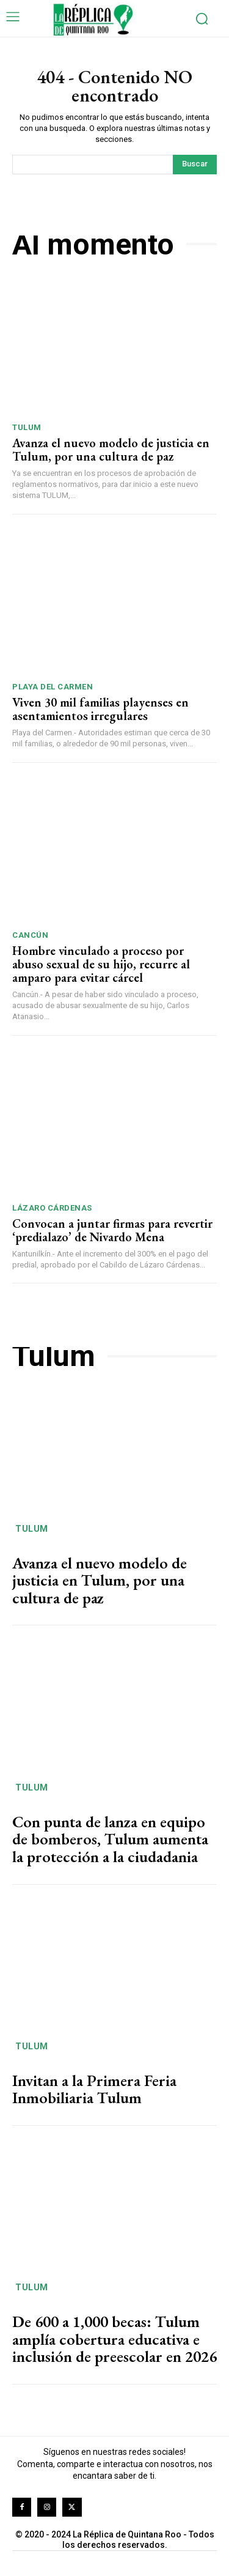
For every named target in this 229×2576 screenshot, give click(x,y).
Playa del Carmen (52, 687)
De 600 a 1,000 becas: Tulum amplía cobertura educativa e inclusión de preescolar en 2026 (114, 2339)
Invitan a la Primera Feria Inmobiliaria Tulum (94, 2089)
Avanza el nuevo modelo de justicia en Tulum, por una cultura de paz (110, 449)
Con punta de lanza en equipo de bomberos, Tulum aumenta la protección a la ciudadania (110, 1839)
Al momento (93, 244)
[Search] (195, 164)
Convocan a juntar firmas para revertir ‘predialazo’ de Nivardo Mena (112, 1230)
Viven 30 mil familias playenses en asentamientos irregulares (100, 709)
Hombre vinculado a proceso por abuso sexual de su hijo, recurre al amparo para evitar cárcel (101, 964)
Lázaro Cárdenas (52, 1208)
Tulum (27, 427)
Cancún (30, 935)
